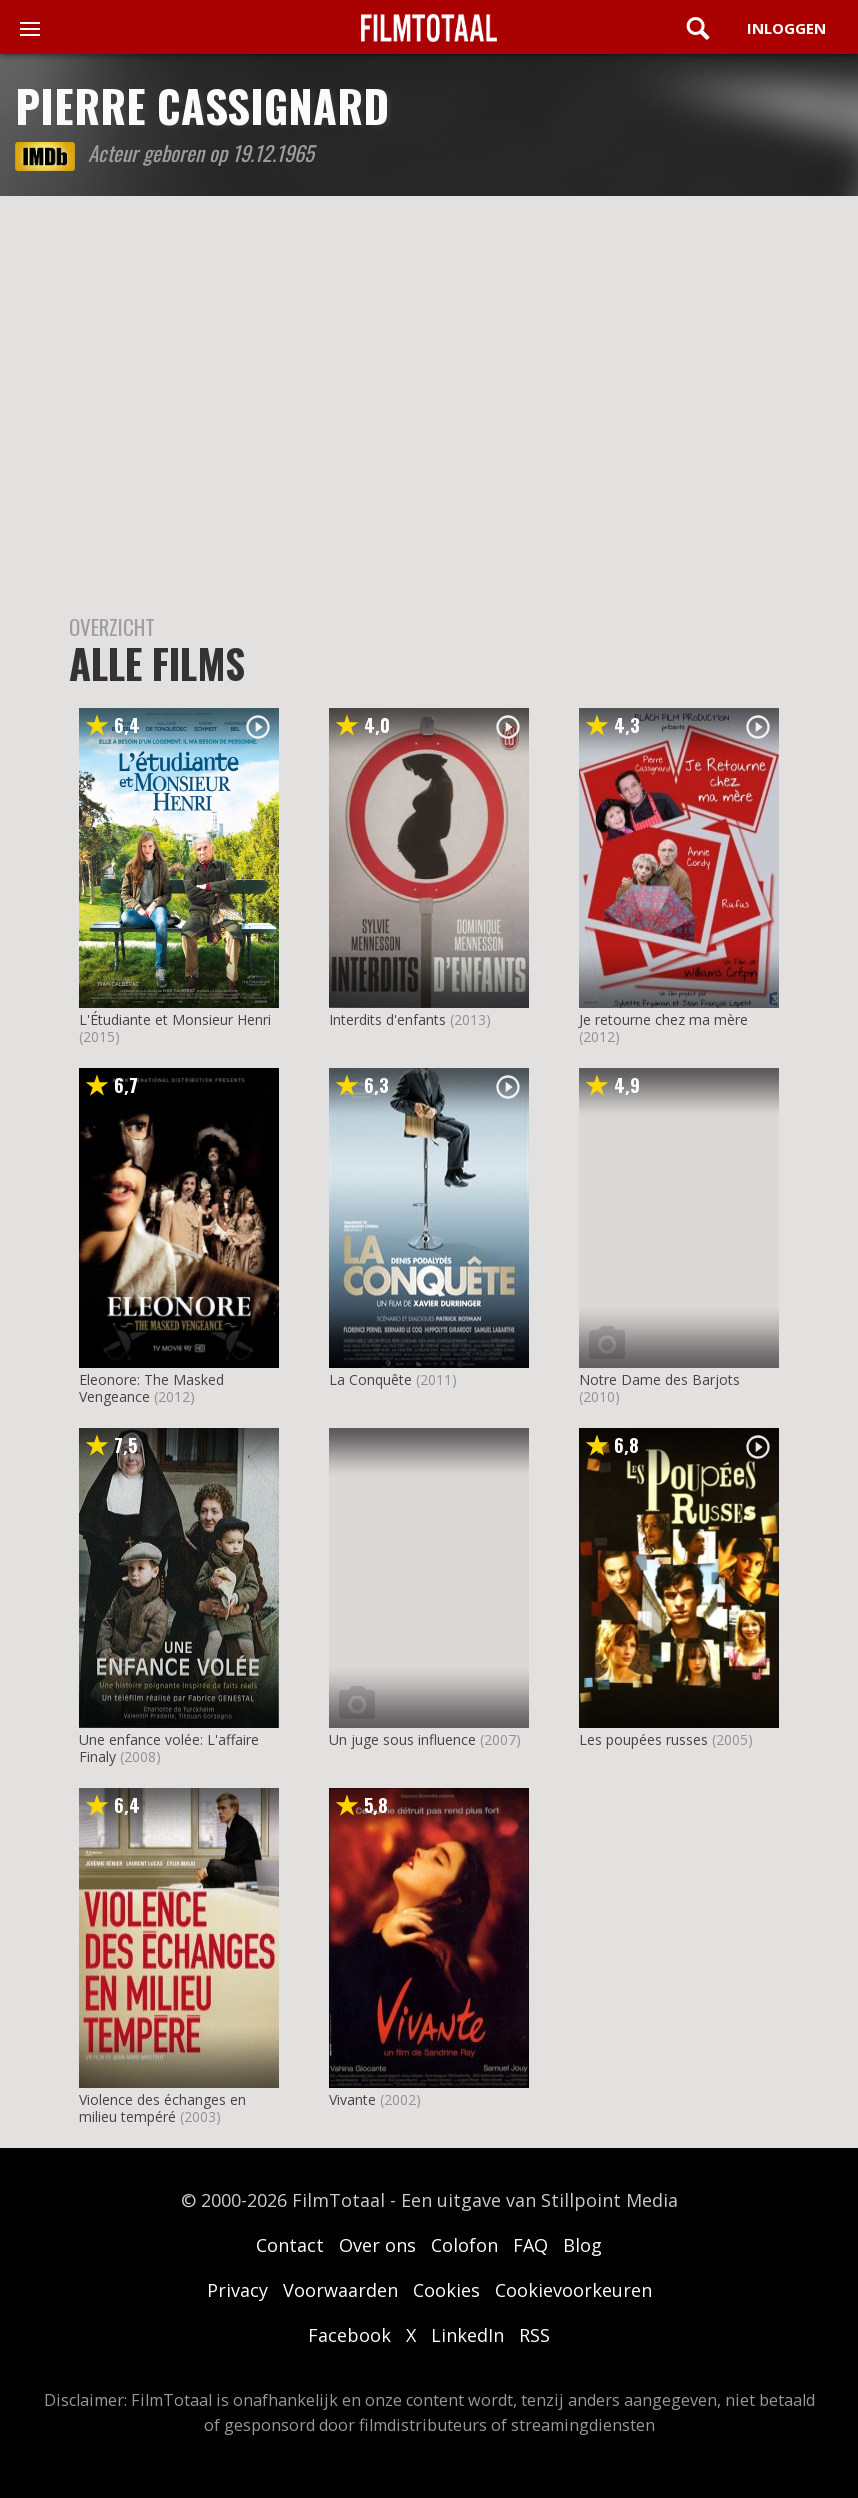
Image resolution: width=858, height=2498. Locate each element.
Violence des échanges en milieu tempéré (162, 2108)
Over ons (377, 2245)
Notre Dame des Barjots (659, 1379)
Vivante (352, 2099)
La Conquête (370, 1379)
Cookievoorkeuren (573, 2290)
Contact (290, 2245)
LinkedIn (467, 2335)
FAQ (530, 2245)
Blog (582, 2245)
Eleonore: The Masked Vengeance (151, 1388)
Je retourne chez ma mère (663, 1019)
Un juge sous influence (402, 1739)
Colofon (464, 2245)
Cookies (446, 2290)
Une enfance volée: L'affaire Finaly (169, 1748)
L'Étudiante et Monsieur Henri (175, 1019)
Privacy (237, 2290)
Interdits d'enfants (387, 1019)
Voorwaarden (340, 2290)
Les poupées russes (643, 1739)
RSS (534, 2335)
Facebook (349, 2335)
